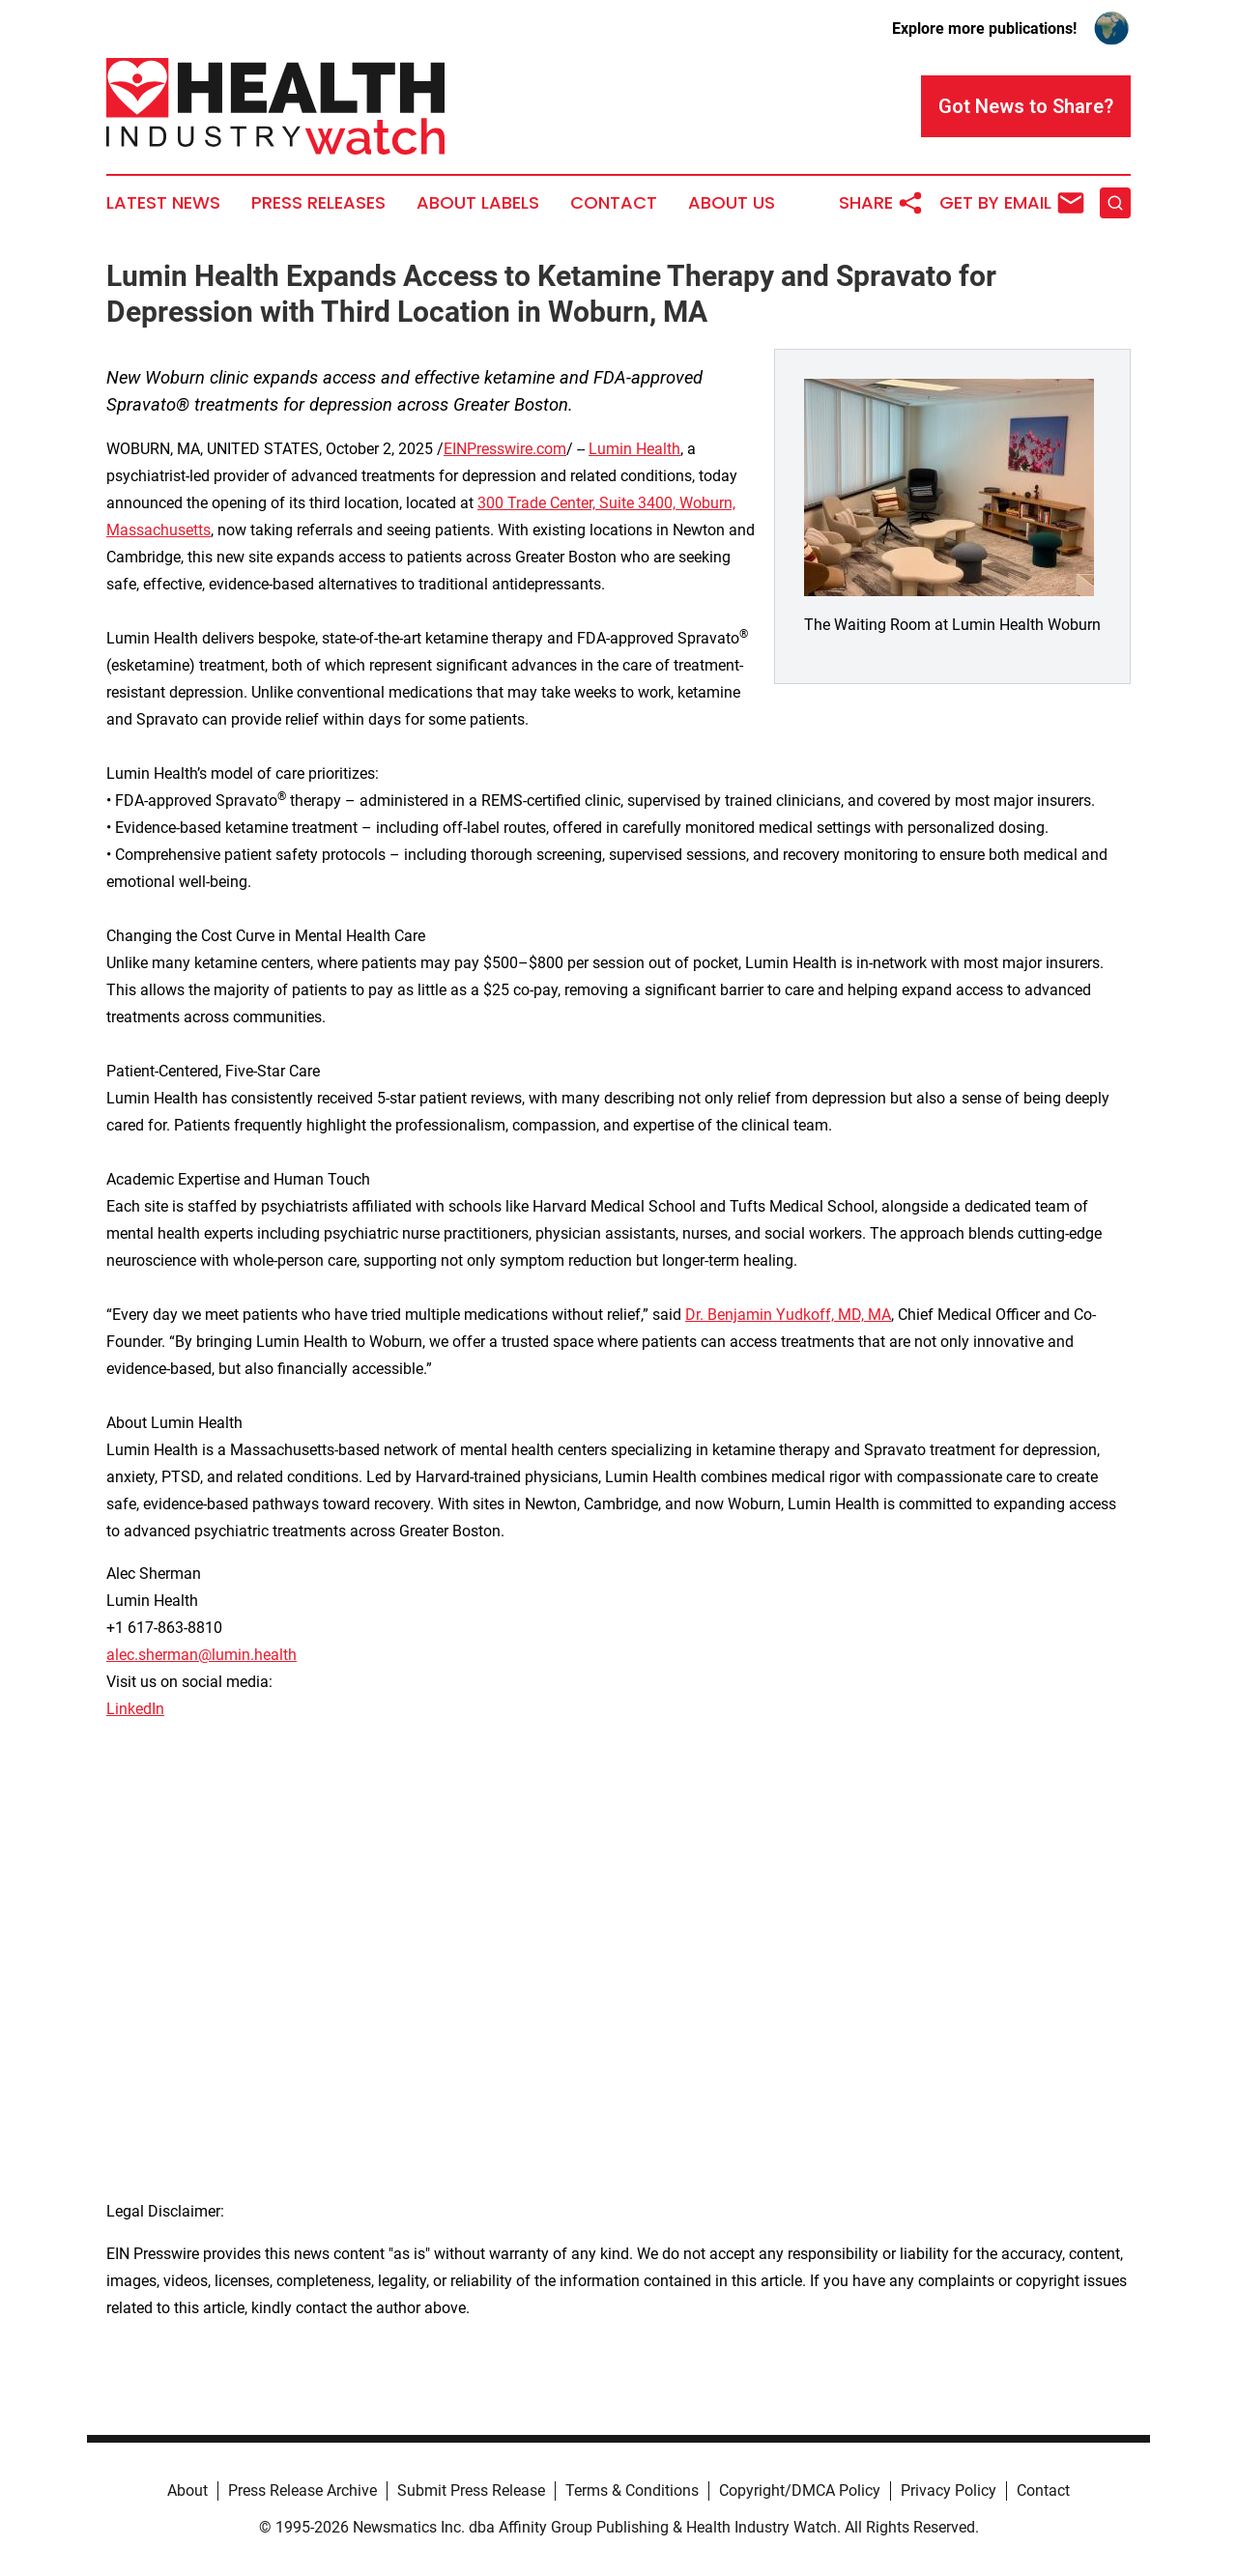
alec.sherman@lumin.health (201, 1655)
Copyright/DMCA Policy (799, 2490)
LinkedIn (135, 1709)
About (187, 2490)
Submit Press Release (471, 2490)
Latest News (163, 203)
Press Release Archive (302, 2490)
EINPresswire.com (505, 449)
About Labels (478, 203)
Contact (613, 203)
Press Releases (318, 203)
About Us (731, 203)
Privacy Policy (948, 2490)
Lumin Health (634, 449)
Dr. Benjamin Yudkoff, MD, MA (788, 1314)
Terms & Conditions (632, 2490)
